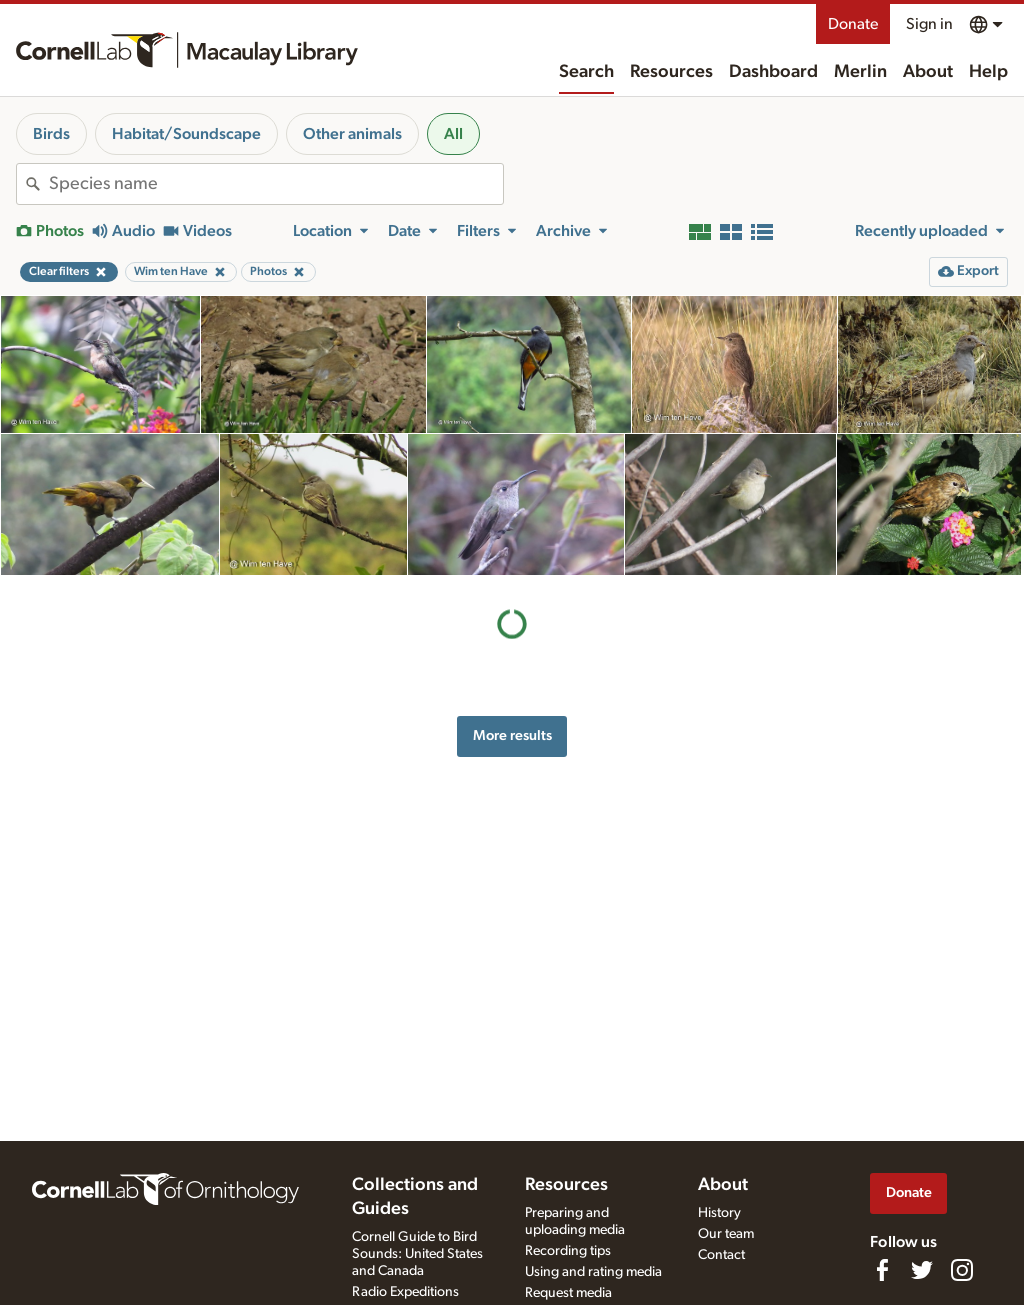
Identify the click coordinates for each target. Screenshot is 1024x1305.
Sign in (929, 24)
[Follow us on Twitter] (922, 1270)
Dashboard (773, 72)
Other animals (352, 134)
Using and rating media (593, 1272)
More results (512, 735)
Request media (568, 1293)
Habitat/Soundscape (186, 134)
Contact (721, 1255)
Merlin (860, 72)
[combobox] (276, 184)
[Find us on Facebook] (882, 1270)
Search (586, 72)
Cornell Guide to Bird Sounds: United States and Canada (417, 1254)
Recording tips (568, 1251)
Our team (726, 1234)
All (453, 134)
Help (988, 72)
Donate (853, 24)
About (928, 72)
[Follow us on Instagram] (962, 1270)
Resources (671, 72)
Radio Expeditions (405, 1292)
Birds (51, 134)
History (719, 1213)
